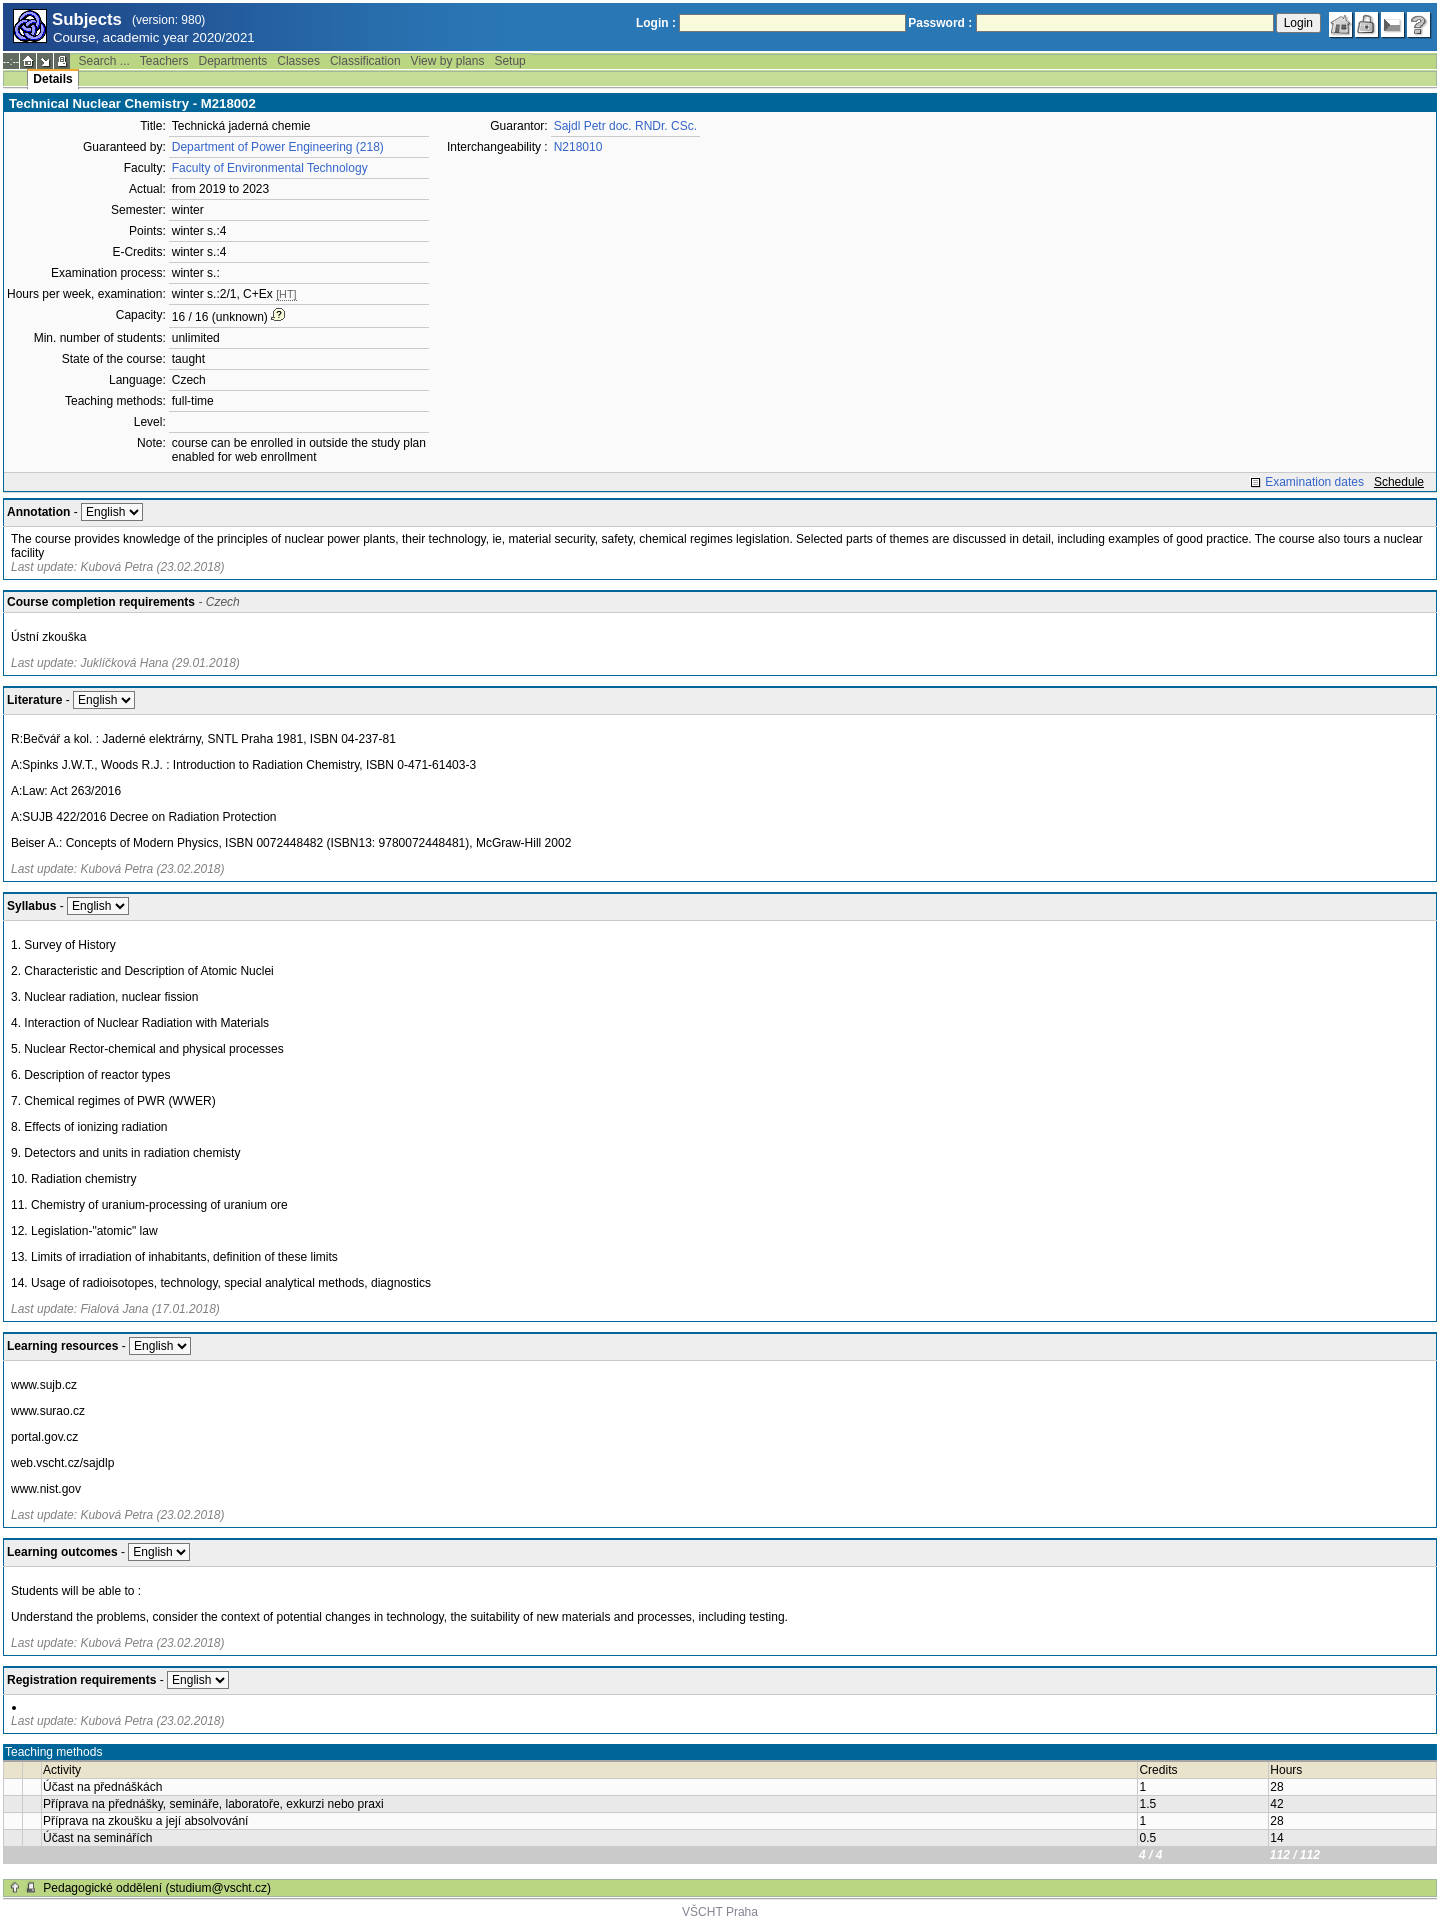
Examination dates (1314, 482)
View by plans (448, 61)
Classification (365, 61)
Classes (298, 61)
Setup (509, 61)
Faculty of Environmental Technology (270, 168)
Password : (940, 23)
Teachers (164, 61)
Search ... (103, 61)
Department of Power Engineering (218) (278, 147)
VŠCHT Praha (720, 1912)
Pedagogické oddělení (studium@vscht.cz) (157, 1888)
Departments (233, 61)
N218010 (578, 147)
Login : (656, 23)
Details (52, 79)
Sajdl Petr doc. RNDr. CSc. (625, 126)
